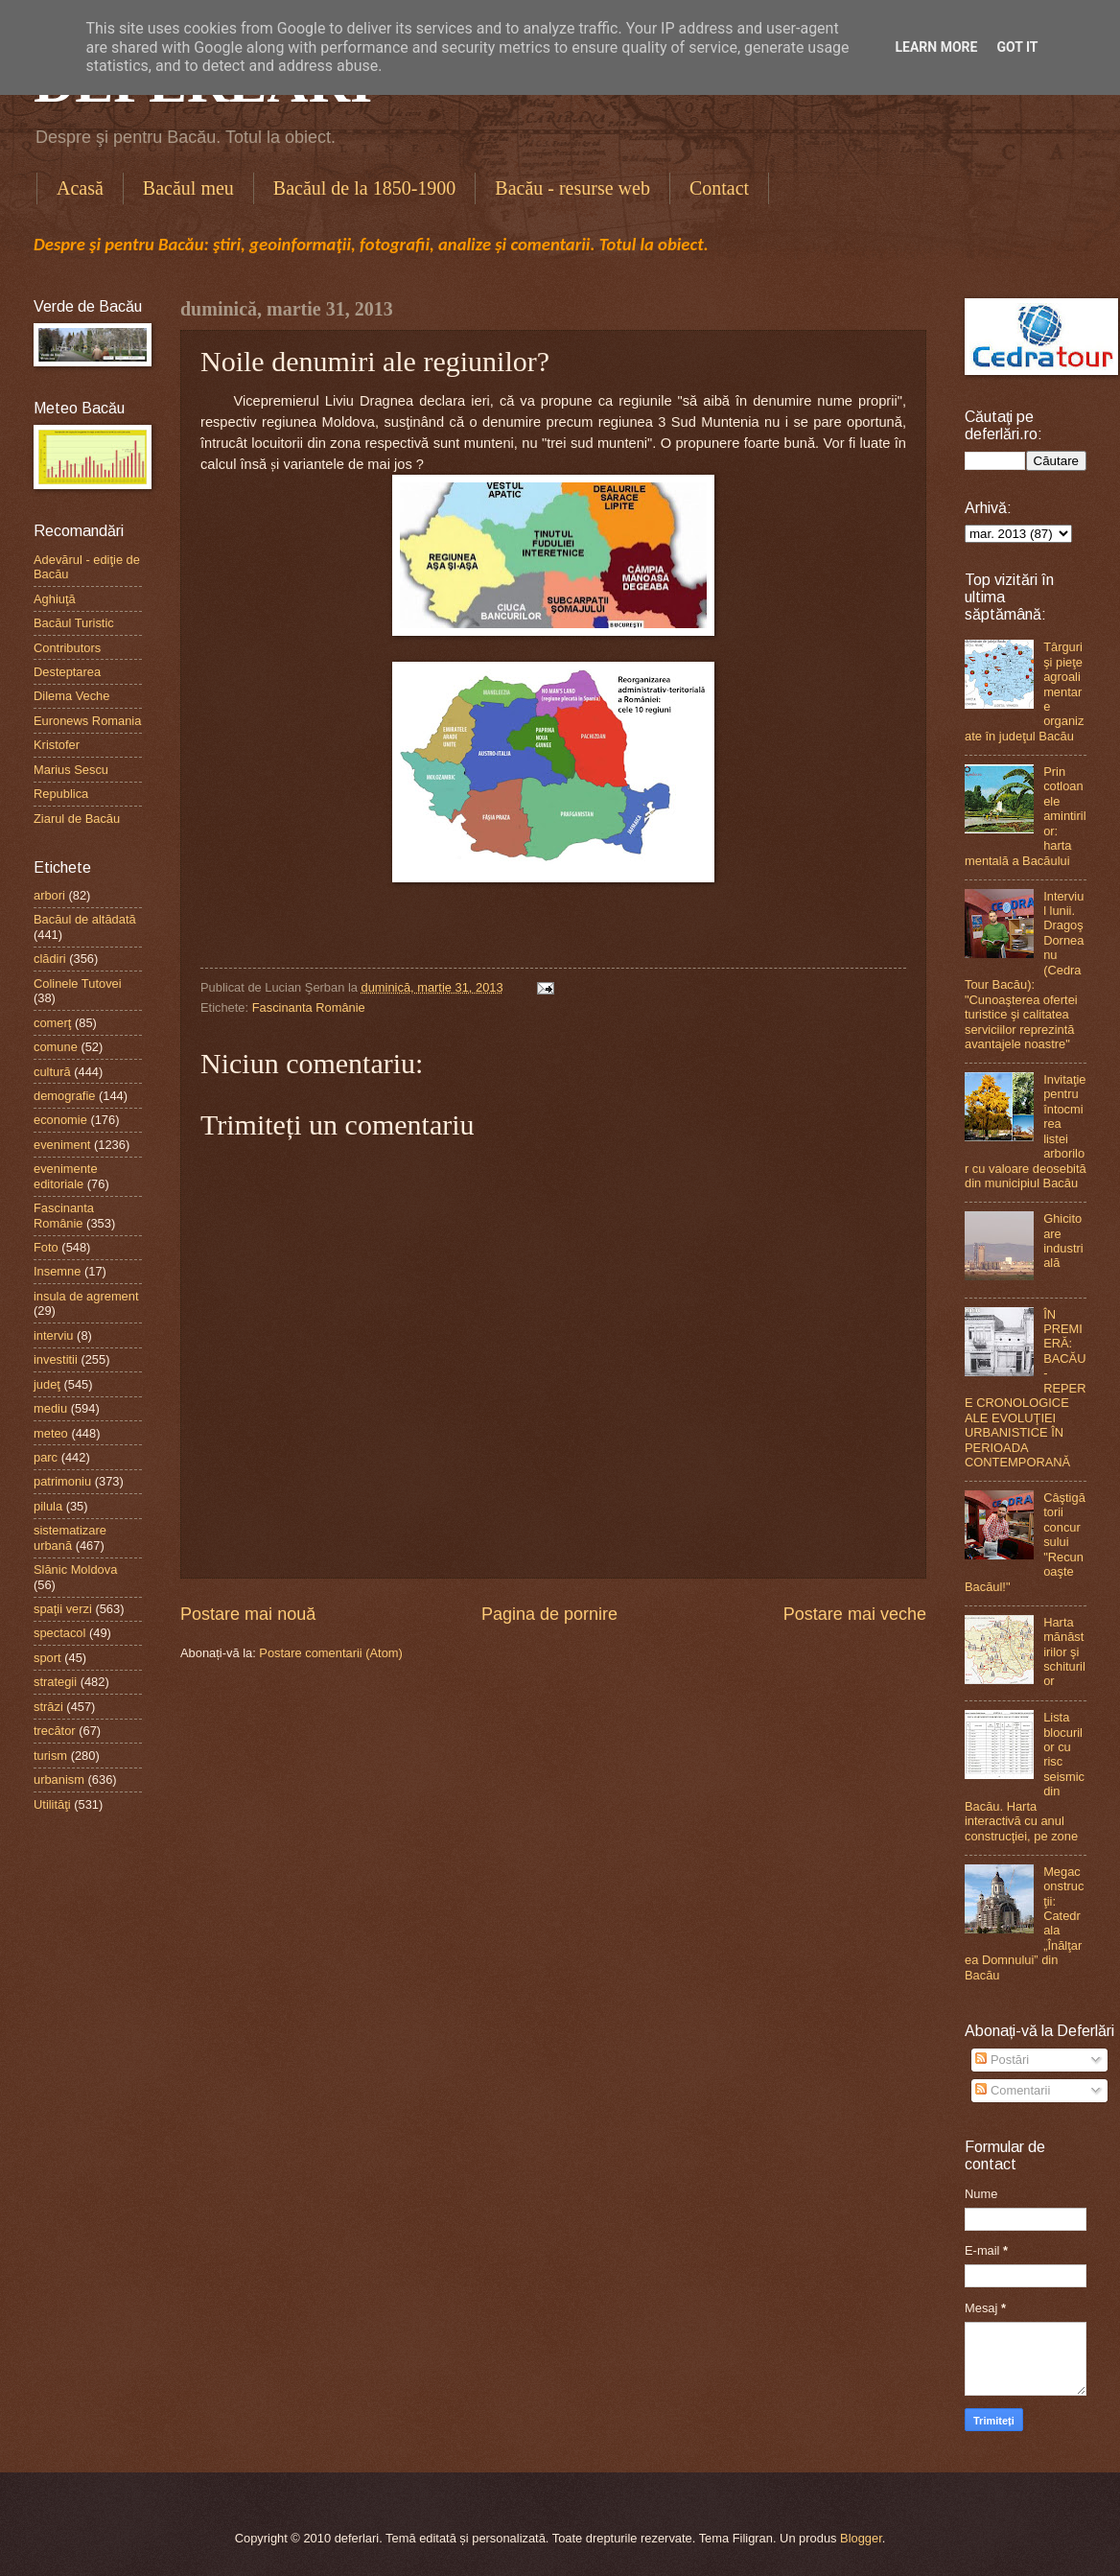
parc (46, 1457)
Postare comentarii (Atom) (331, 1653)
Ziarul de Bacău (77, 818)
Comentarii (1012, 2090)
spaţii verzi (63, 1609)
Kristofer (57, 745)
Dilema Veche (71, 696)
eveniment (62, 1144)
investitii (56, 1359)
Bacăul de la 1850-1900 (364, 188)
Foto (46, 1247)
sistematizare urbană (70, 1537)
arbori (49, 895)
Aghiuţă (55, 599)
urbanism (59, 1779)
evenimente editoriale (66, 1175)
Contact (719, 188)
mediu (50, 1408)
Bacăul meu (188, 188)
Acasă (80, 188)
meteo (51, 1433)
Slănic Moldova (75, 1569)
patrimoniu (62, 1481)
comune (56, 1047)
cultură (52, 1072)
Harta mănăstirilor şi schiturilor (1064, 1652)
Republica (61, 793)
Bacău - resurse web (572, 188)
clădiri (50, 958)
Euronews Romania (87, 721)
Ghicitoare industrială (1063, 1240)
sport (47, 1658)
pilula (48, 1506)
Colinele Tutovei (78, 983)
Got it (1017, 47)
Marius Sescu (71, 769)
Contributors (67, 648)
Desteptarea (67, 672)
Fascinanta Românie (308, 1007)
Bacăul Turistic (74, 623)
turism (50, 1755)
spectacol (59, 1633)
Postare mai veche (854, 1614)
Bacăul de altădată (85, 919)
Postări (1002, 2059)
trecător (55, 1730)
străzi (48, 1706)
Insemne (57, 1271)
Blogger (861, 2538)
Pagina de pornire (549, 1614)
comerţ (52, 1023)
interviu (54, 1335)
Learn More (936, 47)
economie (60, 1119)
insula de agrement (86, 1296)
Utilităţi (52, 1804)
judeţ (47, 1384)
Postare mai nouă (247, 1614)
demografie (64, 1096)
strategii (55, 1681)
